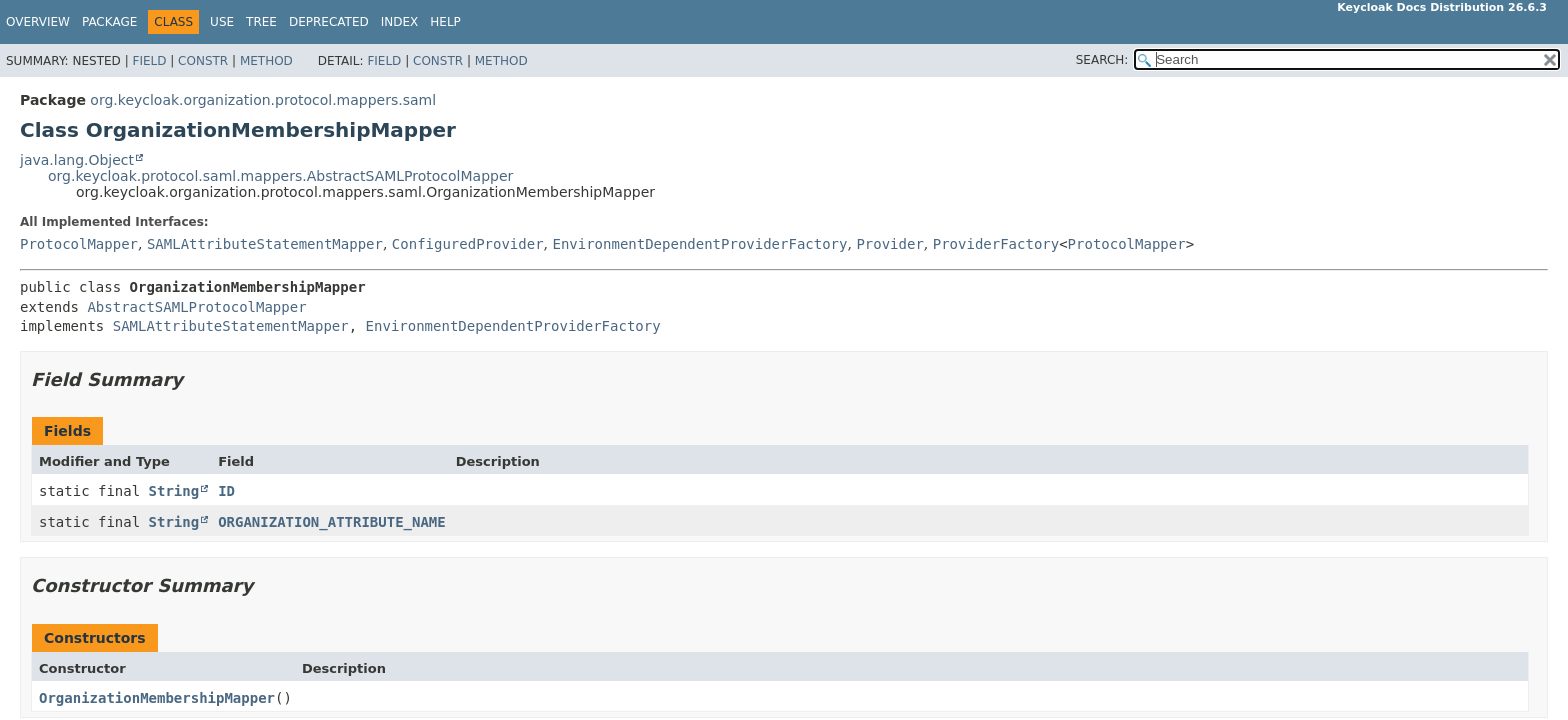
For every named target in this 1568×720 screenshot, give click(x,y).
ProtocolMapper (79, 244)
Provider (889, 244)
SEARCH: (1102, 60)
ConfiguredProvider (468, 244)
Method (266, 61)
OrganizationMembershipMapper (157, 698)
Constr (203, 61)
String (174, 491)
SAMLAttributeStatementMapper (265, 244)
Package (109, 22)
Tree (261, 22)
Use (222, 22)
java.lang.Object (77, 160)
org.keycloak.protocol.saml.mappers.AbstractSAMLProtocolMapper (280, 176)
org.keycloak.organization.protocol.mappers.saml (263, 100)
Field (149, 61)
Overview (38, 22)
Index (400, 22)
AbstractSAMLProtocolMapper (196, 307)
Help (445, 22)
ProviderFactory (996, 244)
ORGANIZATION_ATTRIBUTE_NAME (332, 522)
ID (226, 491)
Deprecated (329, 22)
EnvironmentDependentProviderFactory (699, 244)
